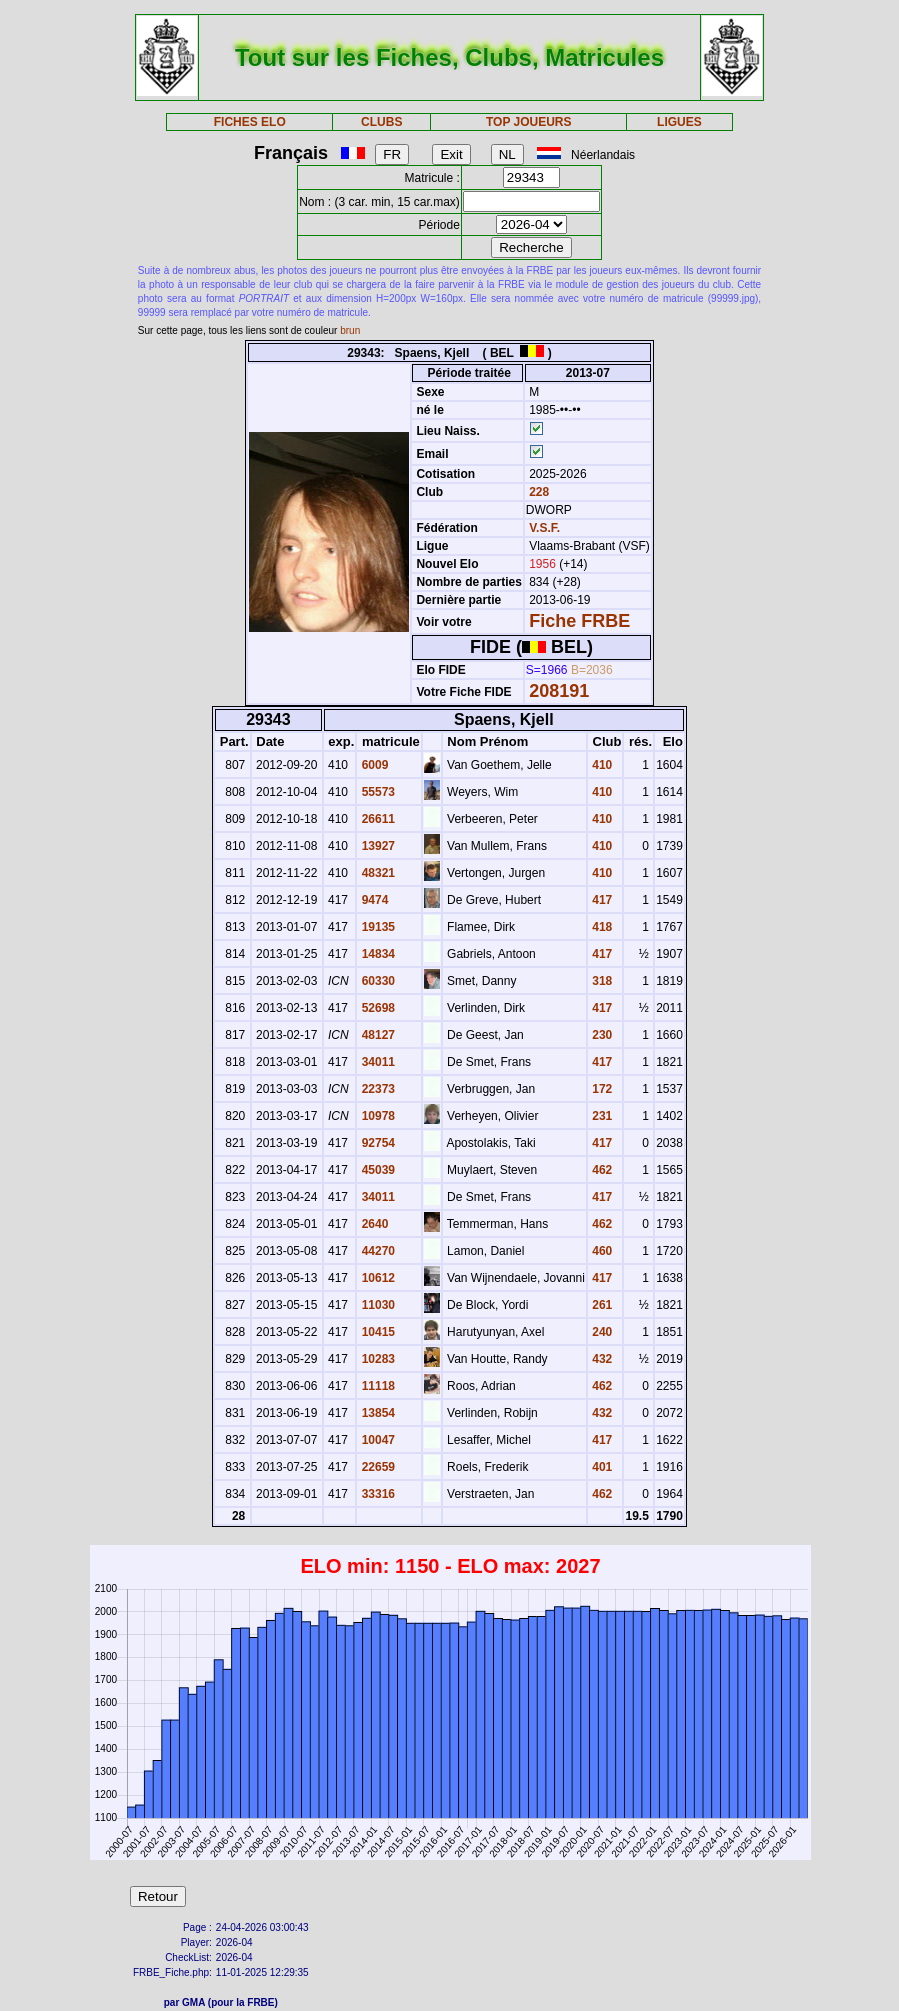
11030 (376, 1305)
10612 (376, 1278)
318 (600, 981)
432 (600, 1359)
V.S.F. (544, 528)
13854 (376, 1413)
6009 (373, 765)
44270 (376, 1251)
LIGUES (679, 122)
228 (537, 492)
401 (600, 1467)
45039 (376, 1170)
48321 (376, 873)
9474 (373, 900)
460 (600, 1251)
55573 (376, 792)
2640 (373, 1224)
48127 (376, 1035)
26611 (376, 819)
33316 (376, 1494)
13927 (376, 846)
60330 (376, 981)
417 (600, 900)
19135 (376, 927)
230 (600, 1035)
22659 (376, 1467)
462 (600, 1170)
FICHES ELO (250, 122)
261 (600, 1305)
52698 (376, 1008)
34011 (376, 1062)
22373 (376, 1089)
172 (600, 1089)
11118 (376, 1386)
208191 (559, 691)
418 (600, 927)
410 (600, 765)
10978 (376, 1116)
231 (600, 1116)
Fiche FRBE (579, 621)
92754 (376, 1143)
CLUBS (381, 122)
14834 (376, 954)
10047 (376, 1440)
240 (600, 1332)
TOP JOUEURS (529, 122)
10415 (376, 1332)
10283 (376, 1359)
